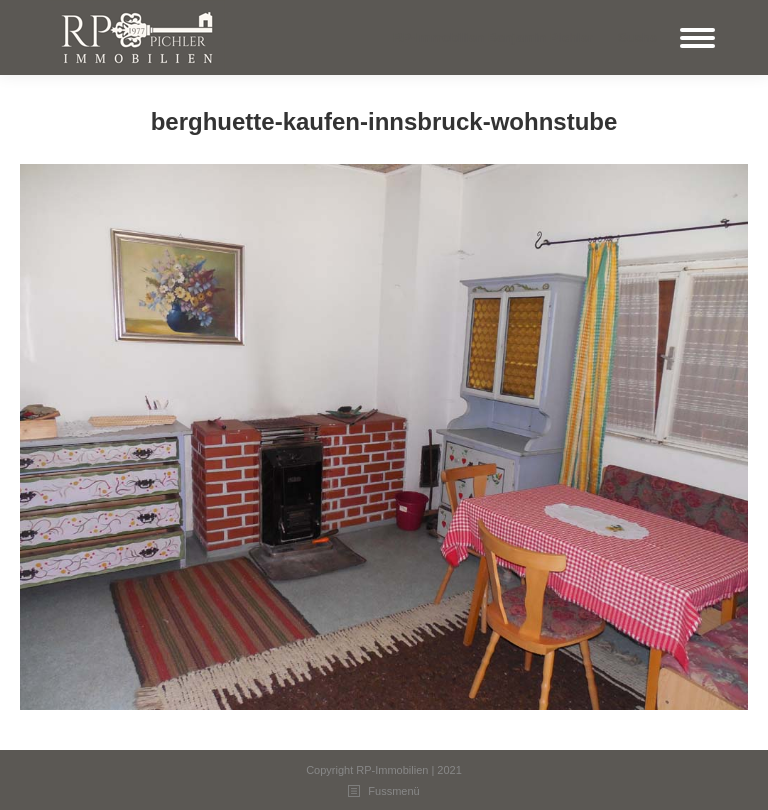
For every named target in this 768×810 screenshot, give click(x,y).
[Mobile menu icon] (697, 38)
